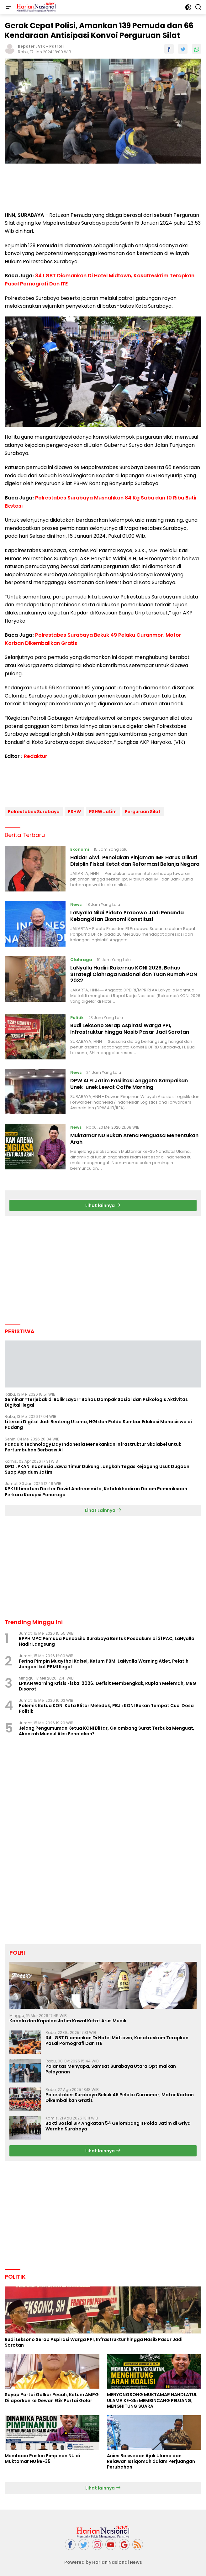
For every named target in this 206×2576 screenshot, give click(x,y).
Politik (77, 1015)
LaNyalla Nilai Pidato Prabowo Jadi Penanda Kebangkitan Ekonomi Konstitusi (127, 913)
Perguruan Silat (143, 809)
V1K (41, 46)
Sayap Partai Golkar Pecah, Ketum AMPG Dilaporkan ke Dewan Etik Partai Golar (52, 2395)
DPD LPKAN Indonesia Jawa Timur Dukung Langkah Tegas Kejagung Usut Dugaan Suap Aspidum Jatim (97, 1466)
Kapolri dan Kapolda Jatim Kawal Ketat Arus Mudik (67, 2018)
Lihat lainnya (103, 1203)
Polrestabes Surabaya (34, 809)
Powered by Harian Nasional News (103, 2560)
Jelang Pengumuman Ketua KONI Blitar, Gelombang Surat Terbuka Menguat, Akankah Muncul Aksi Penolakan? (106, 1728)
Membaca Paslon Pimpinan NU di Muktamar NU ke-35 (42, 2456)
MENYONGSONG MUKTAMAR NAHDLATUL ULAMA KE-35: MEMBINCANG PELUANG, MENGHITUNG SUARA (152, 2398)
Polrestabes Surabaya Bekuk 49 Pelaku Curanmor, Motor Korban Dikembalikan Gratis (119, 2095)
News (76, 902)
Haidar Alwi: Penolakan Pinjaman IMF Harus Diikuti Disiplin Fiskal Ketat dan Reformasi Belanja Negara (134, 858)
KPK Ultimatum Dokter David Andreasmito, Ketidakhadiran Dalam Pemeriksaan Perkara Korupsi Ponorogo (96, 1489)
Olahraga (81, 957)
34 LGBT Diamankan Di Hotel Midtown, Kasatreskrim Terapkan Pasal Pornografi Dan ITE (116, 2038)
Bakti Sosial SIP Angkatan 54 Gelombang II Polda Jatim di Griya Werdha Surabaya (118, 2123)
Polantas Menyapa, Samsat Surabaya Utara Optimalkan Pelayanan (110, 2066)
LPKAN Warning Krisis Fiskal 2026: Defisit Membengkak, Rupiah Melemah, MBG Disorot (107, 1683)
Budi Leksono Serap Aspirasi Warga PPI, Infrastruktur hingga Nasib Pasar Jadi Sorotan (129, 1026)
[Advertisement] (103, 188)
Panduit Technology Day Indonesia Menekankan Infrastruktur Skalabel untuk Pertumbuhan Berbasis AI (93, 1444)
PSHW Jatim (103, 809)
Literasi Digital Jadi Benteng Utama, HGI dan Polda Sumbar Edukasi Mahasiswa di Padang (98, 1422)
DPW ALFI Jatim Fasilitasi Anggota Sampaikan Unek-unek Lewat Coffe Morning (129, 1082)
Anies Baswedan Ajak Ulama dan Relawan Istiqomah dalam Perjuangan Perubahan (151, 2459)
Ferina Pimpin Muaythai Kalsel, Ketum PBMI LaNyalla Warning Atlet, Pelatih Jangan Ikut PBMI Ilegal (103, 1661)
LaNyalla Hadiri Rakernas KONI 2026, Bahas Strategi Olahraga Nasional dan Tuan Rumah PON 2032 (133, 972)
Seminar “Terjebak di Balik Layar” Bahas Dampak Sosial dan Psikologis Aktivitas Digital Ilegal (96, 1399)
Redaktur (35, 756)
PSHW (74, 809)
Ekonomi (79, 847)
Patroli (56, 46)
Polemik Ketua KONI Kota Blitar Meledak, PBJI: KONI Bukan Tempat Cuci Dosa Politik (106, 1706)
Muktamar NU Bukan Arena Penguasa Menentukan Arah (134, 1136)
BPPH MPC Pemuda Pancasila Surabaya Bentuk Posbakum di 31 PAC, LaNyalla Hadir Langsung (106, 1639)
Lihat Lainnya (103, 1508)
